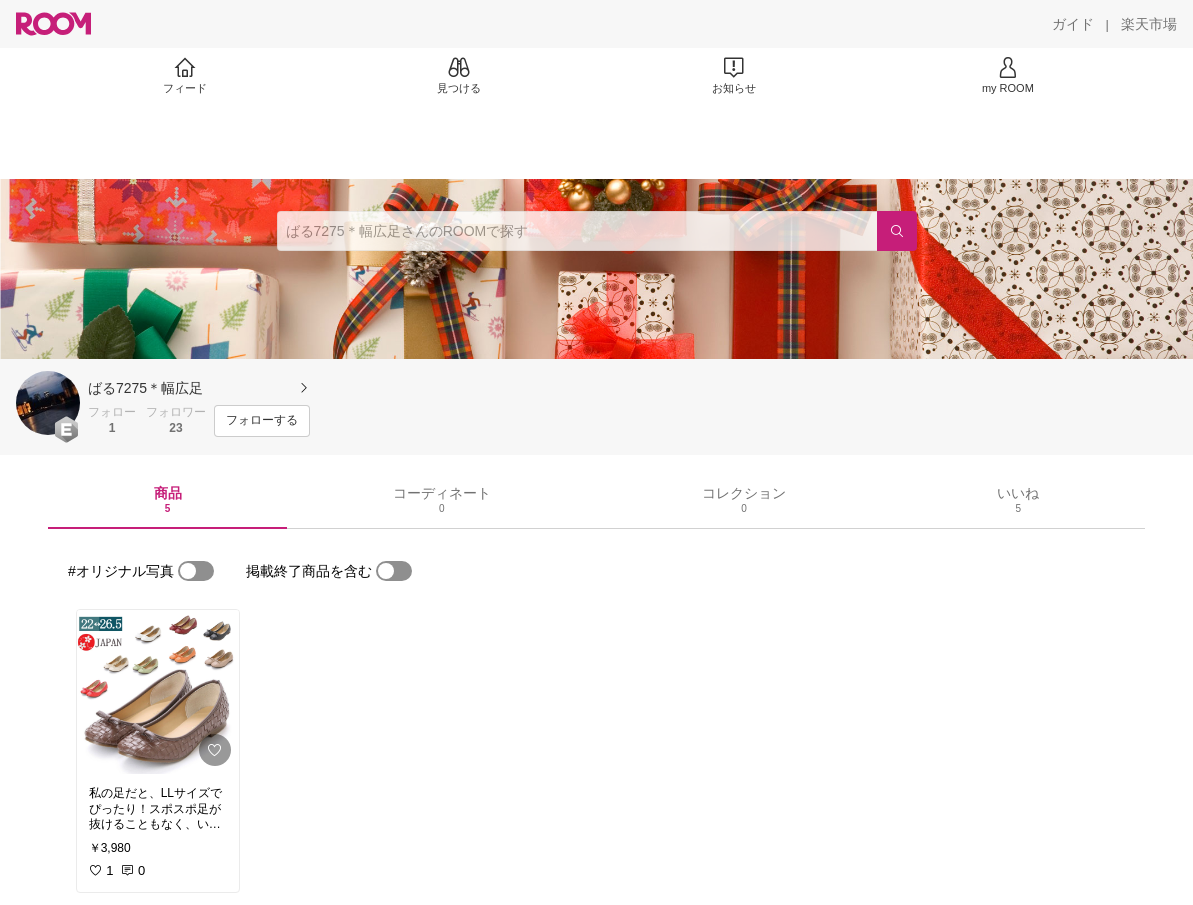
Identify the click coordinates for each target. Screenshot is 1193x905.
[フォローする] (262, 421)
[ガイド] (1073, 24)
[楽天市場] (1149, 24)
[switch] (196, 571)
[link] (158, 692)
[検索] (897, 231)
